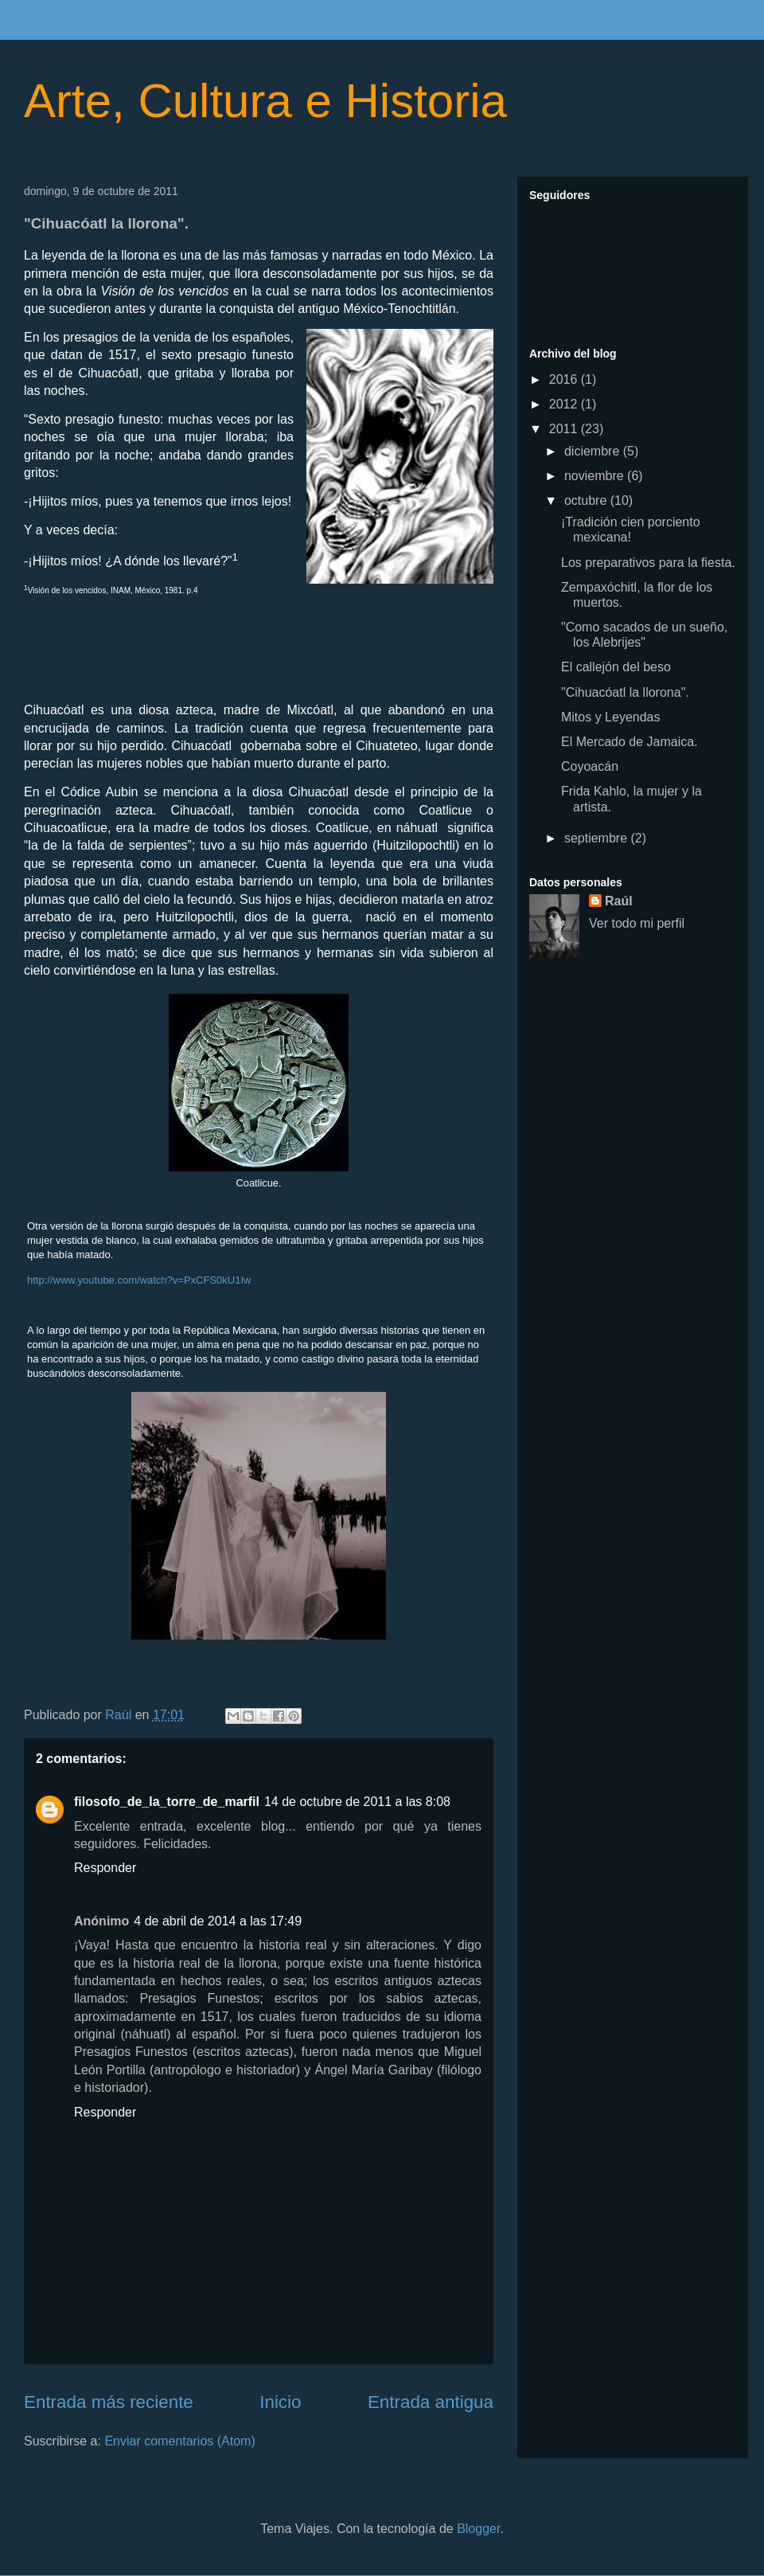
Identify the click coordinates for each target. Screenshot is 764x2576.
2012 (565, 404)
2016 (565, 379)
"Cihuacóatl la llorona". (625, 692)
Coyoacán (589, 766)
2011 (565, 429)
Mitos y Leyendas (611, 717)
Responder (105, 1867)
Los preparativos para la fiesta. (648, 562)
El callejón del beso (616, 667)
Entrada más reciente (108, 2402)
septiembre (597, 838)
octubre (587, 500)
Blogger (478, 2528)
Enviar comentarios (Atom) (179, 2441)
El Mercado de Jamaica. (629, 742)
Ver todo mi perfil (636, 923)
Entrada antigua (430, 2402)
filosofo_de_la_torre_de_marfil (166, 1801)
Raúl (619, 901)
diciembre (593, 451)
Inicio (280, 2402)
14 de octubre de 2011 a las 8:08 (357, 1801)
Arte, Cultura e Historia (265, 100)
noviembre (595, 476)
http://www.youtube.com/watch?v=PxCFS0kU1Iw (139, 1280)
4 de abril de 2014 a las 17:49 (218, 1921)
